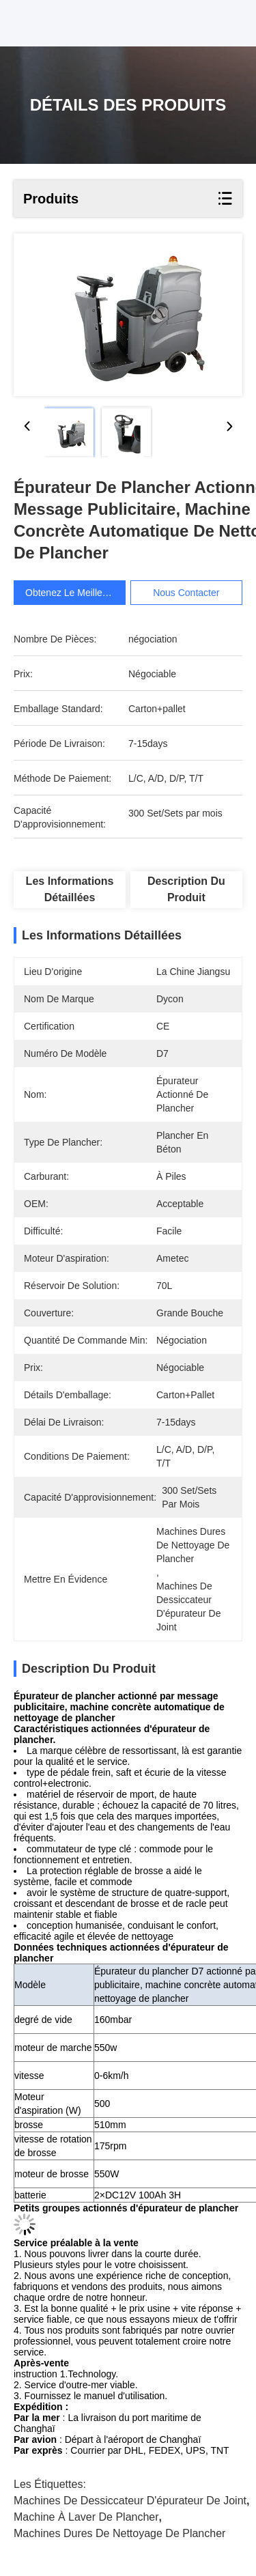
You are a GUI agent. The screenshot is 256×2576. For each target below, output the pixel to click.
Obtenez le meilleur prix (77, 592)
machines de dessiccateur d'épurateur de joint (130, 2500)
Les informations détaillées (70, 889)
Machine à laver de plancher (86, 2517)
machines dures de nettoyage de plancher (119, 2533)
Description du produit (186, 889)
